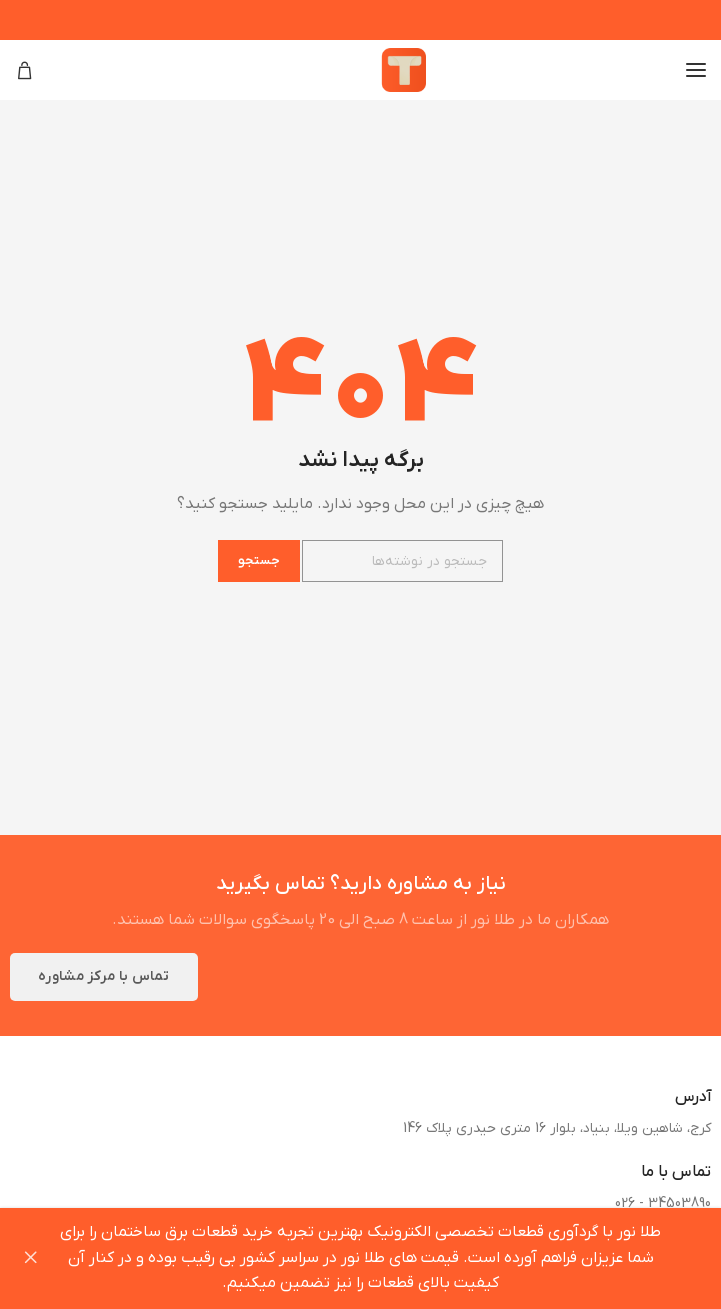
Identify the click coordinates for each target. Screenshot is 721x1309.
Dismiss (30, 1258)
